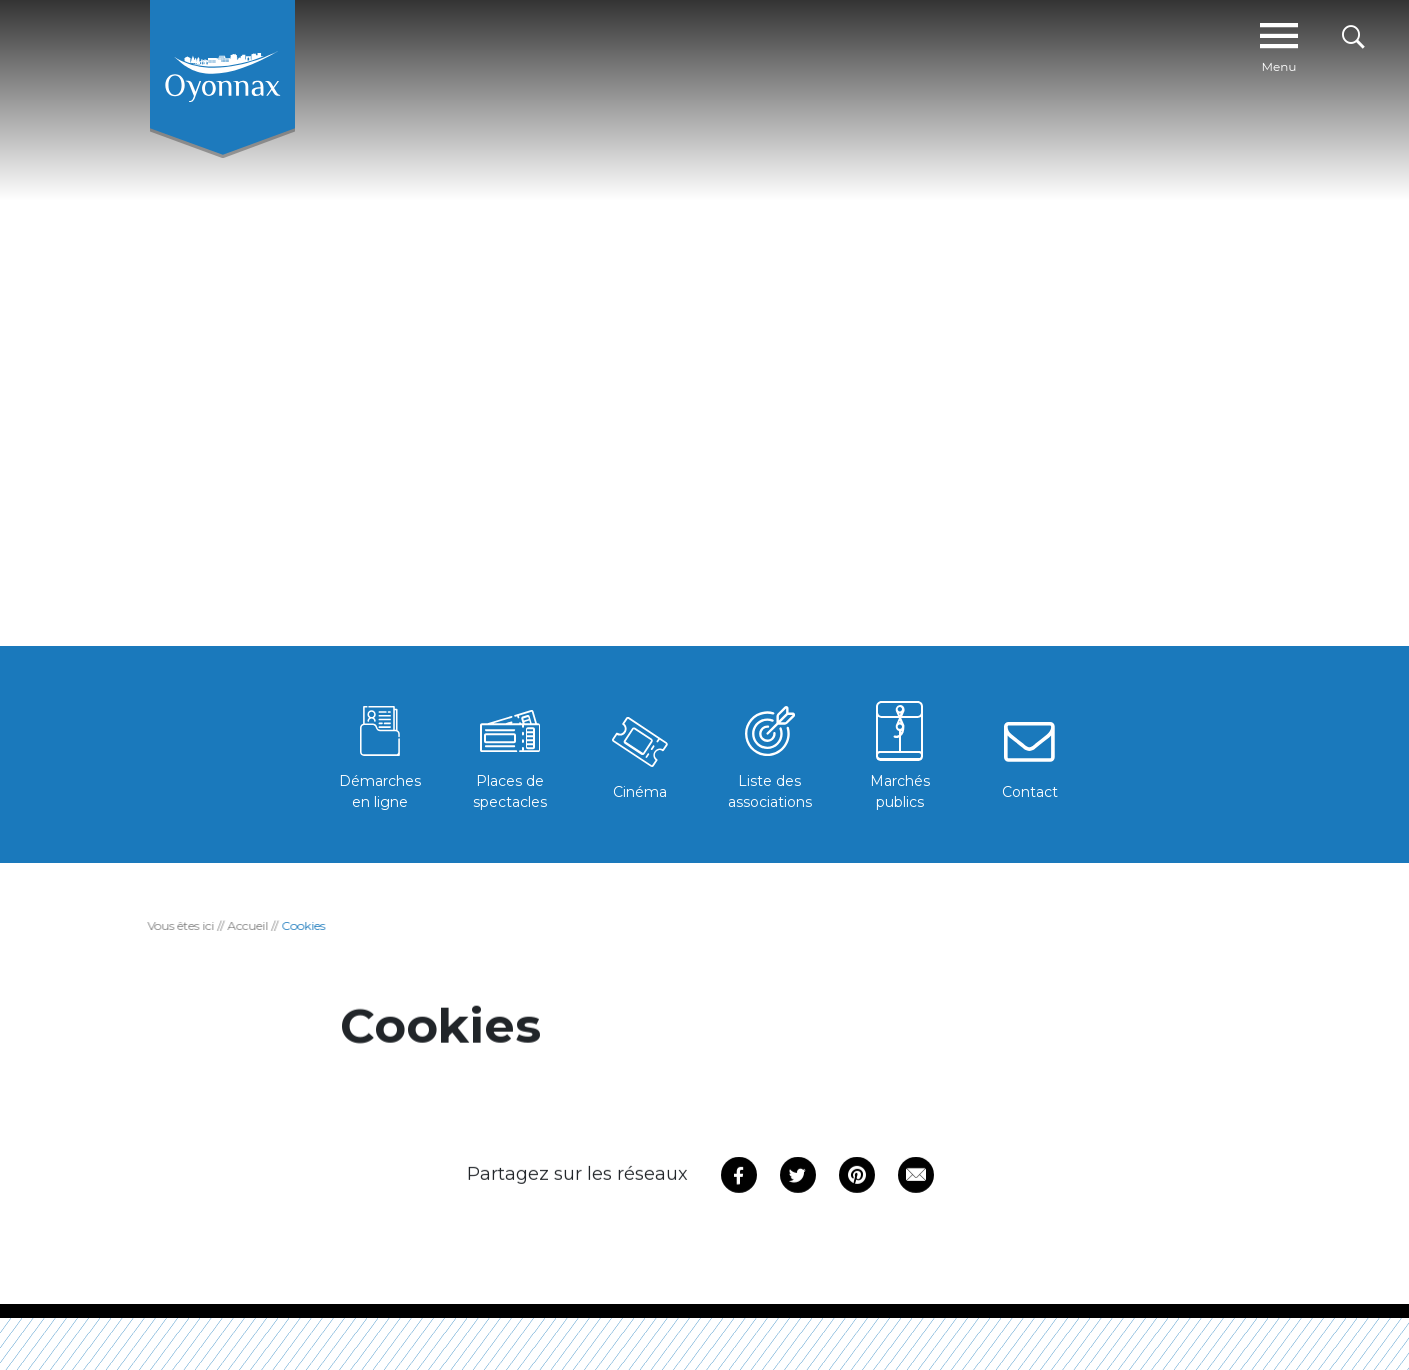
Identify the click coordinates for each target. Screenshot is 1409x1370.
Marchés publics (900, 753)
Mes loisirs (1029, 48)
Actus (564, 48)
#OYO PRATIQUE (908, 48)
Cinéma (640, 754)
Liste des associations (770, 753)
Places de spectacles (510, 753)
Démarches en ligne (380, 753)
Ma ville (477, 48)
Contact (1030, 754)
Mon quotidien (777, 48)
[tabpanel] (704, 342)
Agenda (662, 48)
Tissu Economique (1154, 48)
